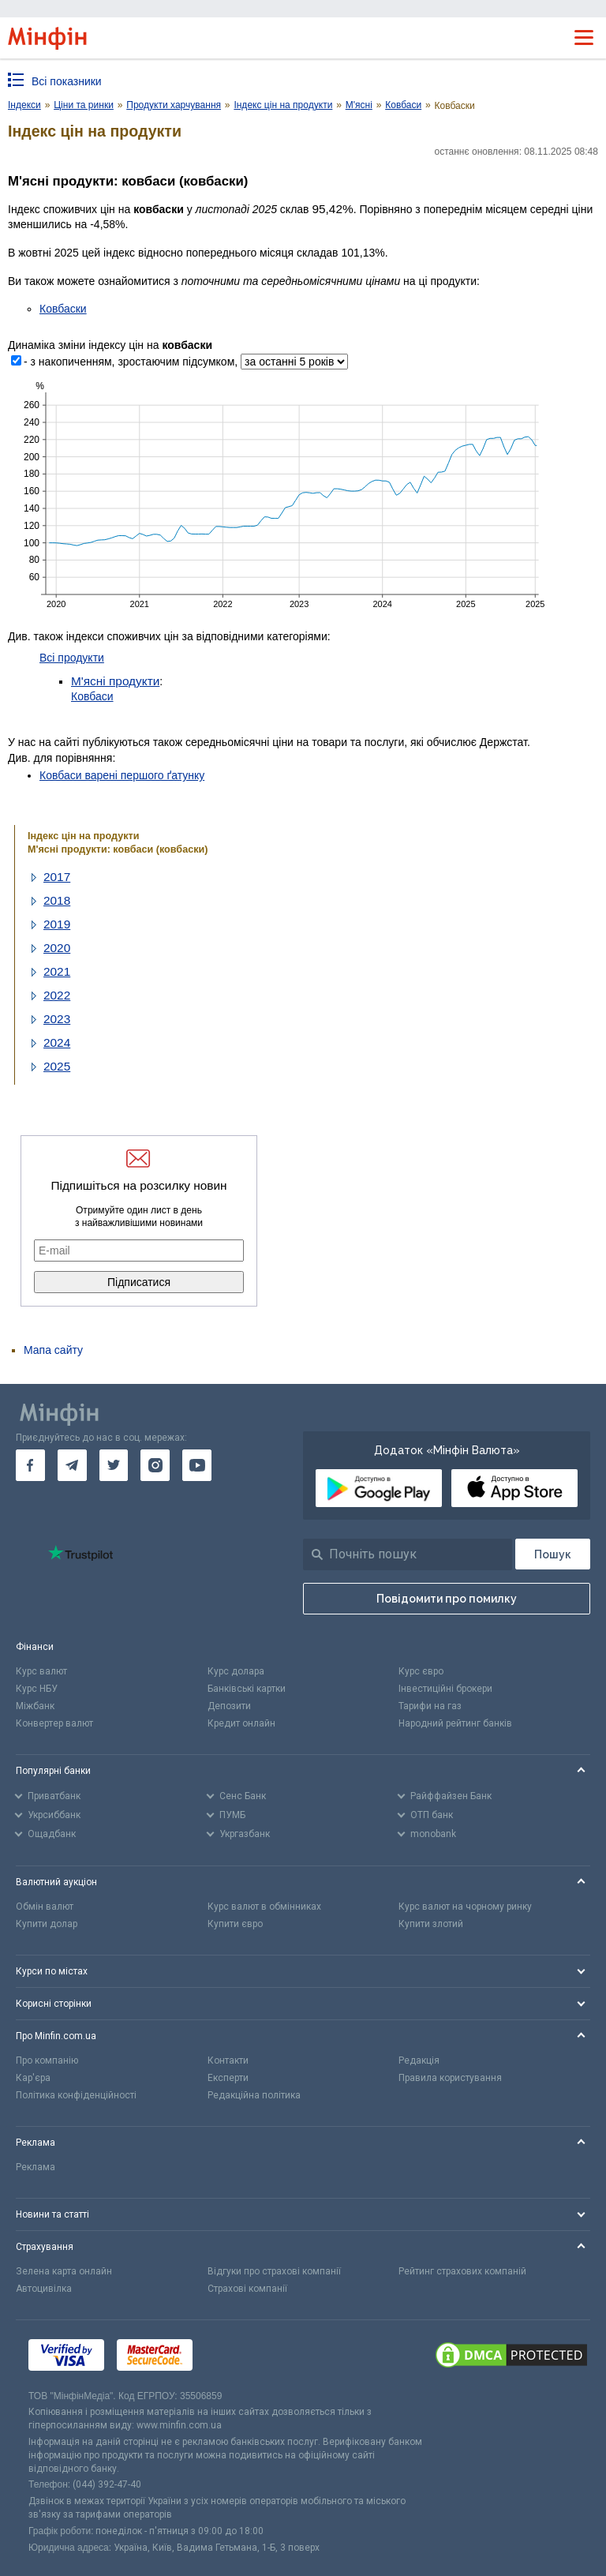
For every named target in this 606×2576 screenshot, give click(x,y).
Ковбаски (63, 308)
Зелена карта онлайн (64, 2271)
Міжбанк (35, 1706)
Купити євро (235, 1923)
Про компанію (47, 2060)
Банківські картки (247, 1688)
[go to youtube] (196, 1465)
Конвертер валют (54, 1723)
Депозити (229, 1706)
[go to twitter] (114, 1465)
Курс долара (236, 1671)
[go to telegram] (72, 1465)
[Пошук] (552, 1554)
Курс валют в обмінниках (264, 1906)
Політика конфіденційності (76, 2095)
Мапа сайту (53, 1350)
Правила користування (450, 2077)
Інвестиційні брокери (445, 1688)
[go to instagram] (155, 1465)
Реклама (35, 2167)
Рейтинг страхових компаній (462, 2271)
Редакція (419, 2060)
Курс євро (420, 1671)
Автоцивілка (44, 2288)
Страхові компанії (247, 2288)
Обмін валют (44, 1906)
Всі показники (67, 81)
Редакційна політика (254, 2095)
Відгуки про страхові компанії (274, 2271)
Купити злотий (430, 1923)
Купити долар (46, 1923)
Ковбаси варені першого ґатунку (121, 775)
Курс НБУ (37, 1688)
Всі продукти (71, 657)
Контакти (228, 2060)
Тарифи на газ (430, 1706)
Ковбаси (92, 696)
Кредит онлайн (241, 1723)
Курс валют (41, 1671)
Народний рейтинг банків (455, 1723)
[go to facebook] (30, 1465)
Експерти (228, 2077)
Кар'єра (33, 2077)
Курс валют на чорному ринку (465, 1906)
